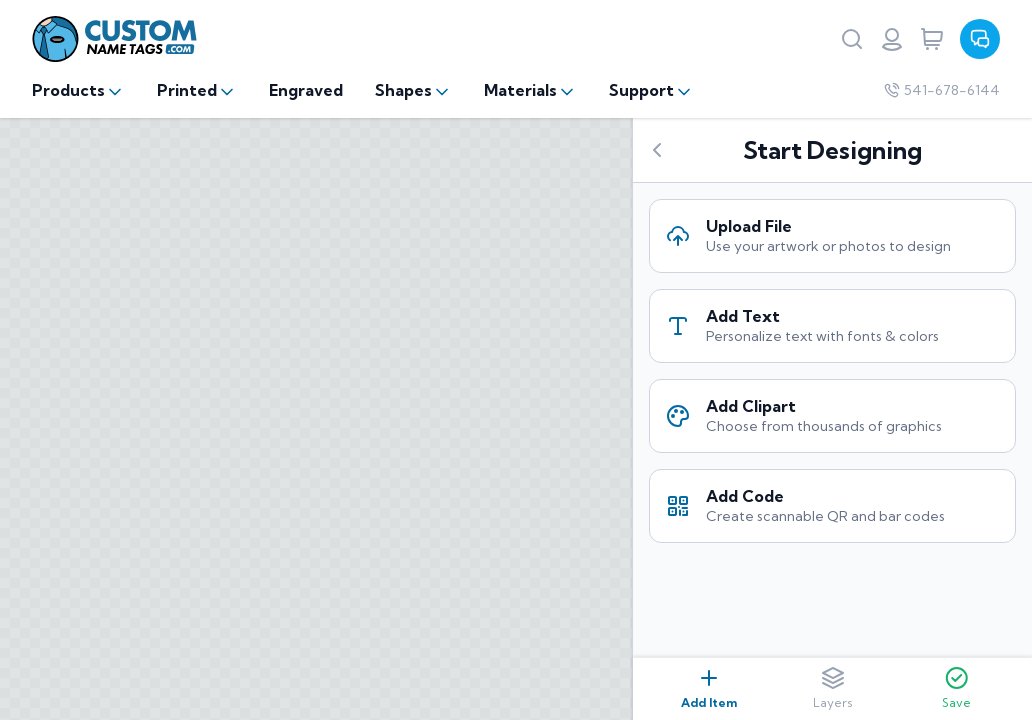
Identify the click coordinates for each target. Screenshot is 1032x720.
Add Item (709, 688)
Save (956, 688)
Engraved (306, 90)
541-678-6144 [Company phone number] (942, 90)
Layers (833, 688)
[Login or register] (892, 39)
